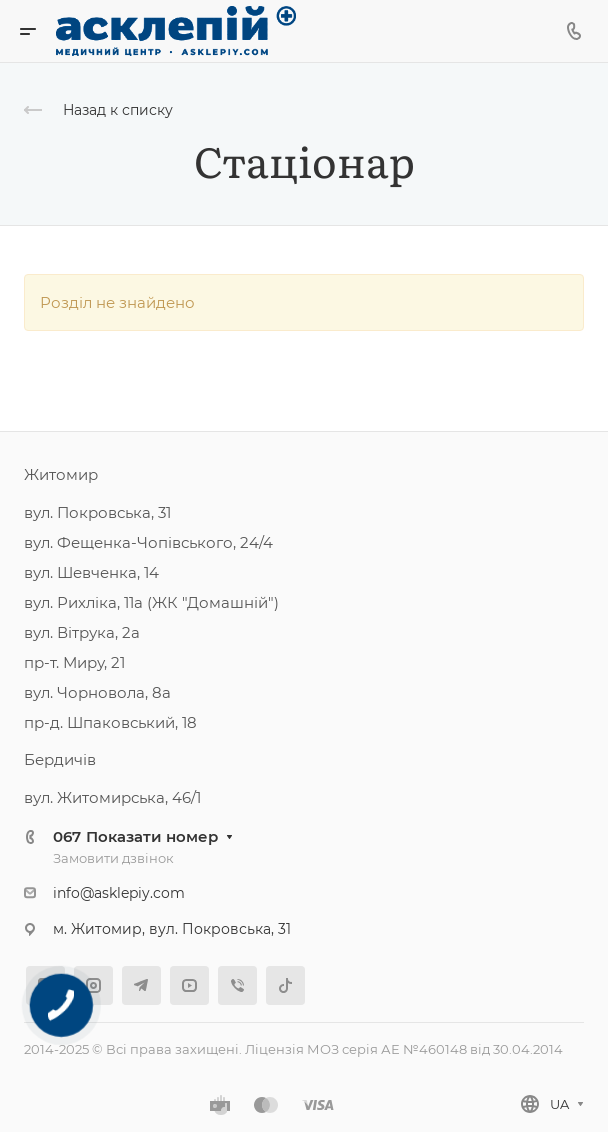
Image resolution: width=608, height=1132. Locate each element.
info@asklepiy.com (119, 893)
